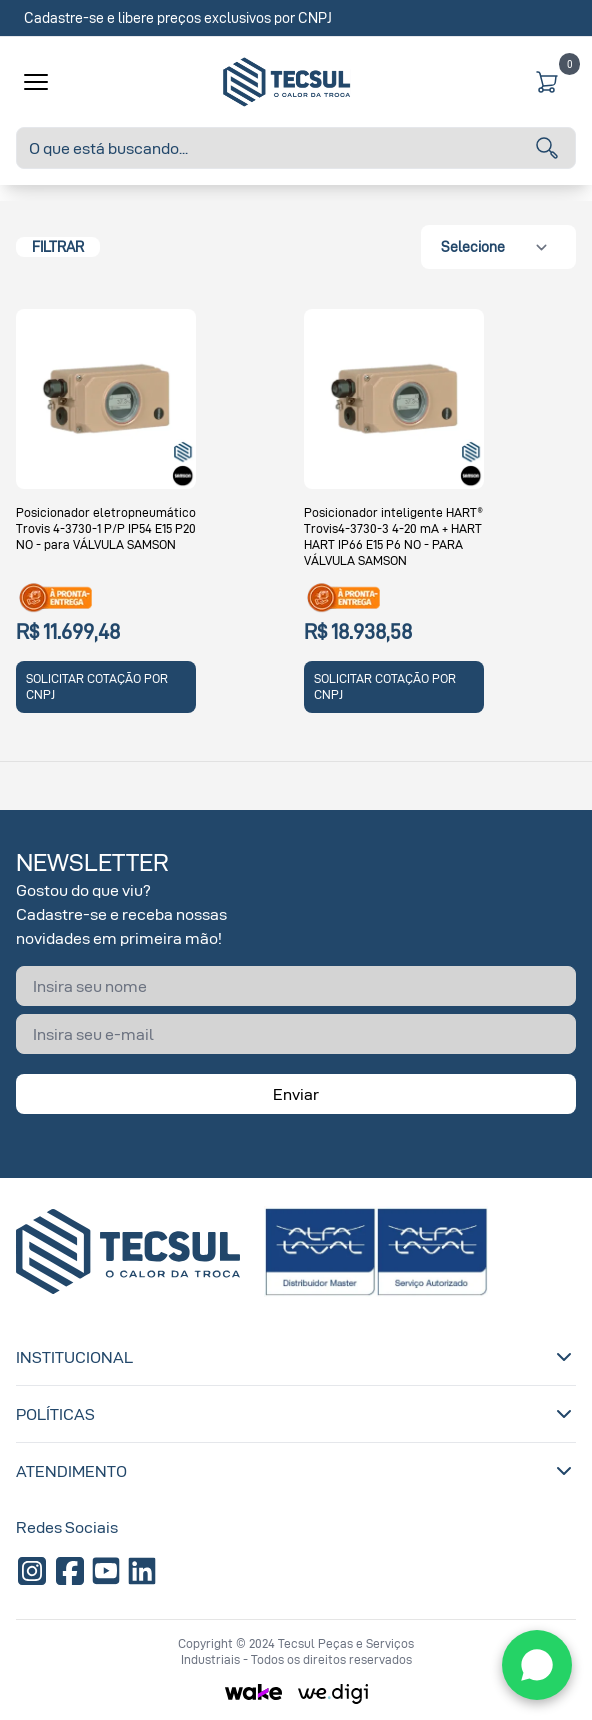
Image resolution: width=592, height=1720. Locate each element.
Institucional (296, 1357)
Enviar (296, 1094)
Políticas (296, 1414)
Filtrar (58, 246)
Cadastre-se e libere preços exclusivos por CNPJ (178, 17)
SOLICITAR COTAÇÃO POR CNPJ (97, 686)
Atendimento (296, 1471)
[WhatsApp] (537, 1665)
